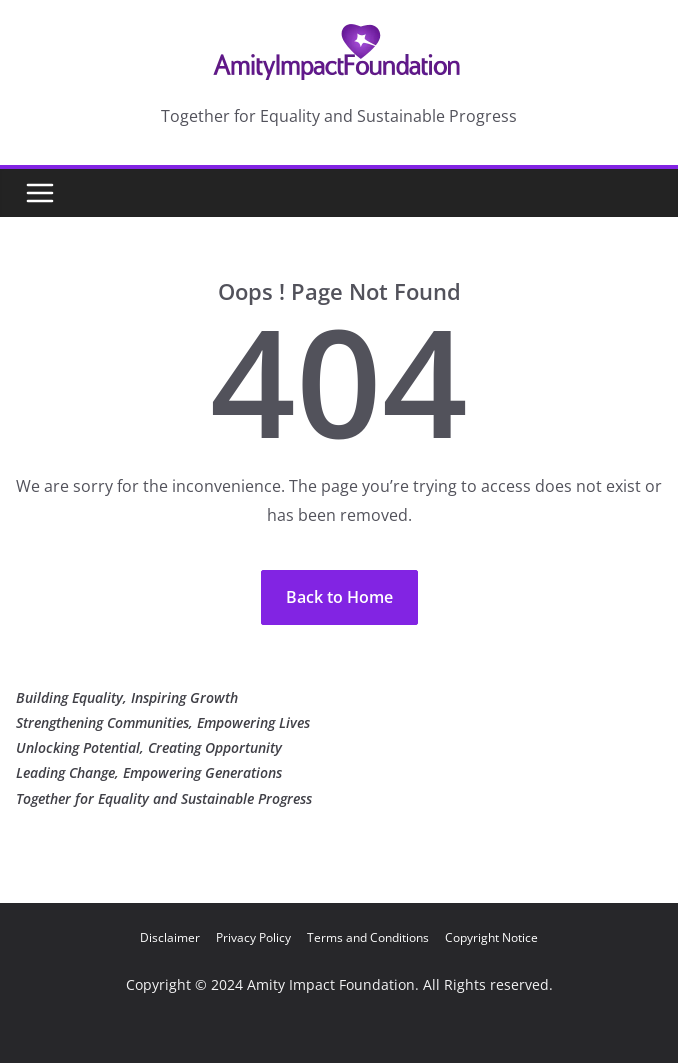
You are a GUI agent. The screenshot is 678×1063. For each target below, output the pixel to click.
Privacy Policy (253, 937)
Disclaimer (170, 937)
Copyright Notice (491, 937)
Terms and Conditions (368, 937)
